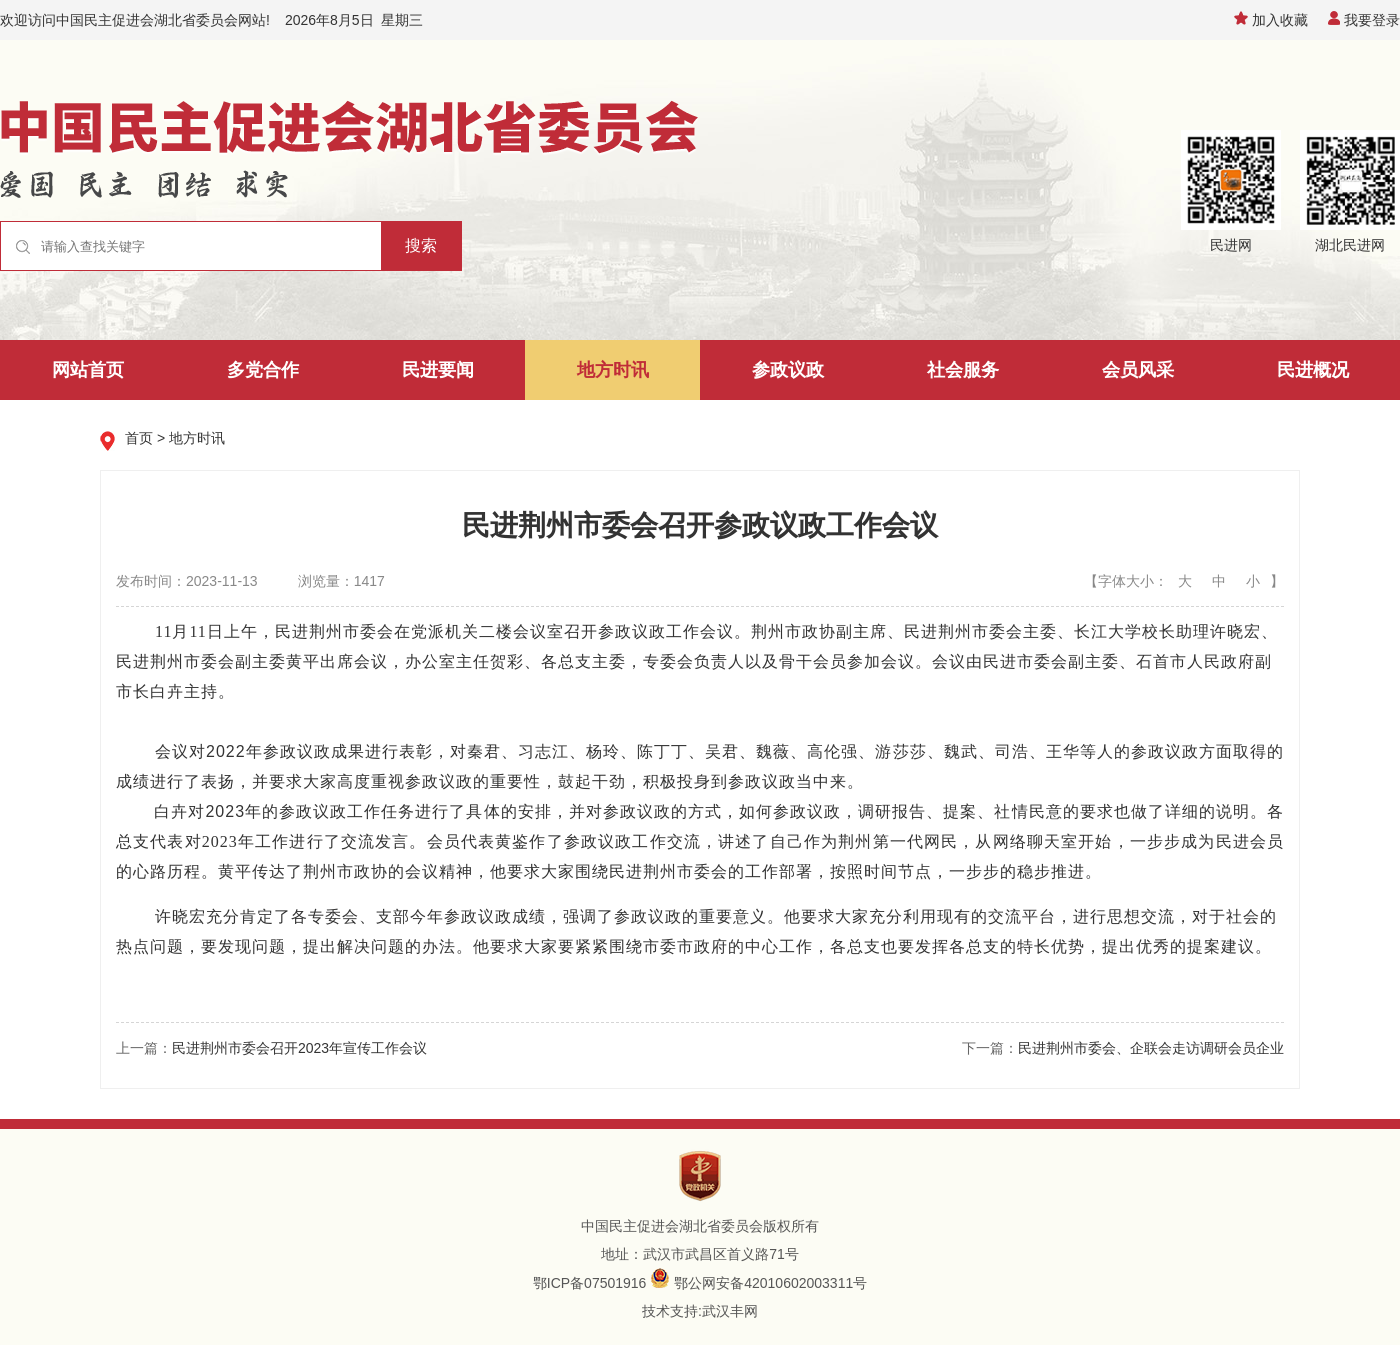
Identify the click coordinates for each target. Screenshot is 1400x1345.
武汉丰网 (730, 1311)
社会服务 (963, 370)
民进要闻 (438, 370)
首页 (139, 438)
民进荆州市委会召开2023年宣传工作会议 (299, 1048)
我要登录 (1364, 20)
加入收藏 (1271, 20)
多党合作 (263, 370)
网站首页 (88, 370)
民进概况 (1313, 370)
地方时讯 (613, 370)
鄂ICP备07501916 (590, 1283)
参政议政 (788, 370)
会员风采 (1138, 370)
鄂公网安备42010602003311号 (770, 1283)
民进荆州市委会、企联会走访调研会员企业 (1151, 1048)
